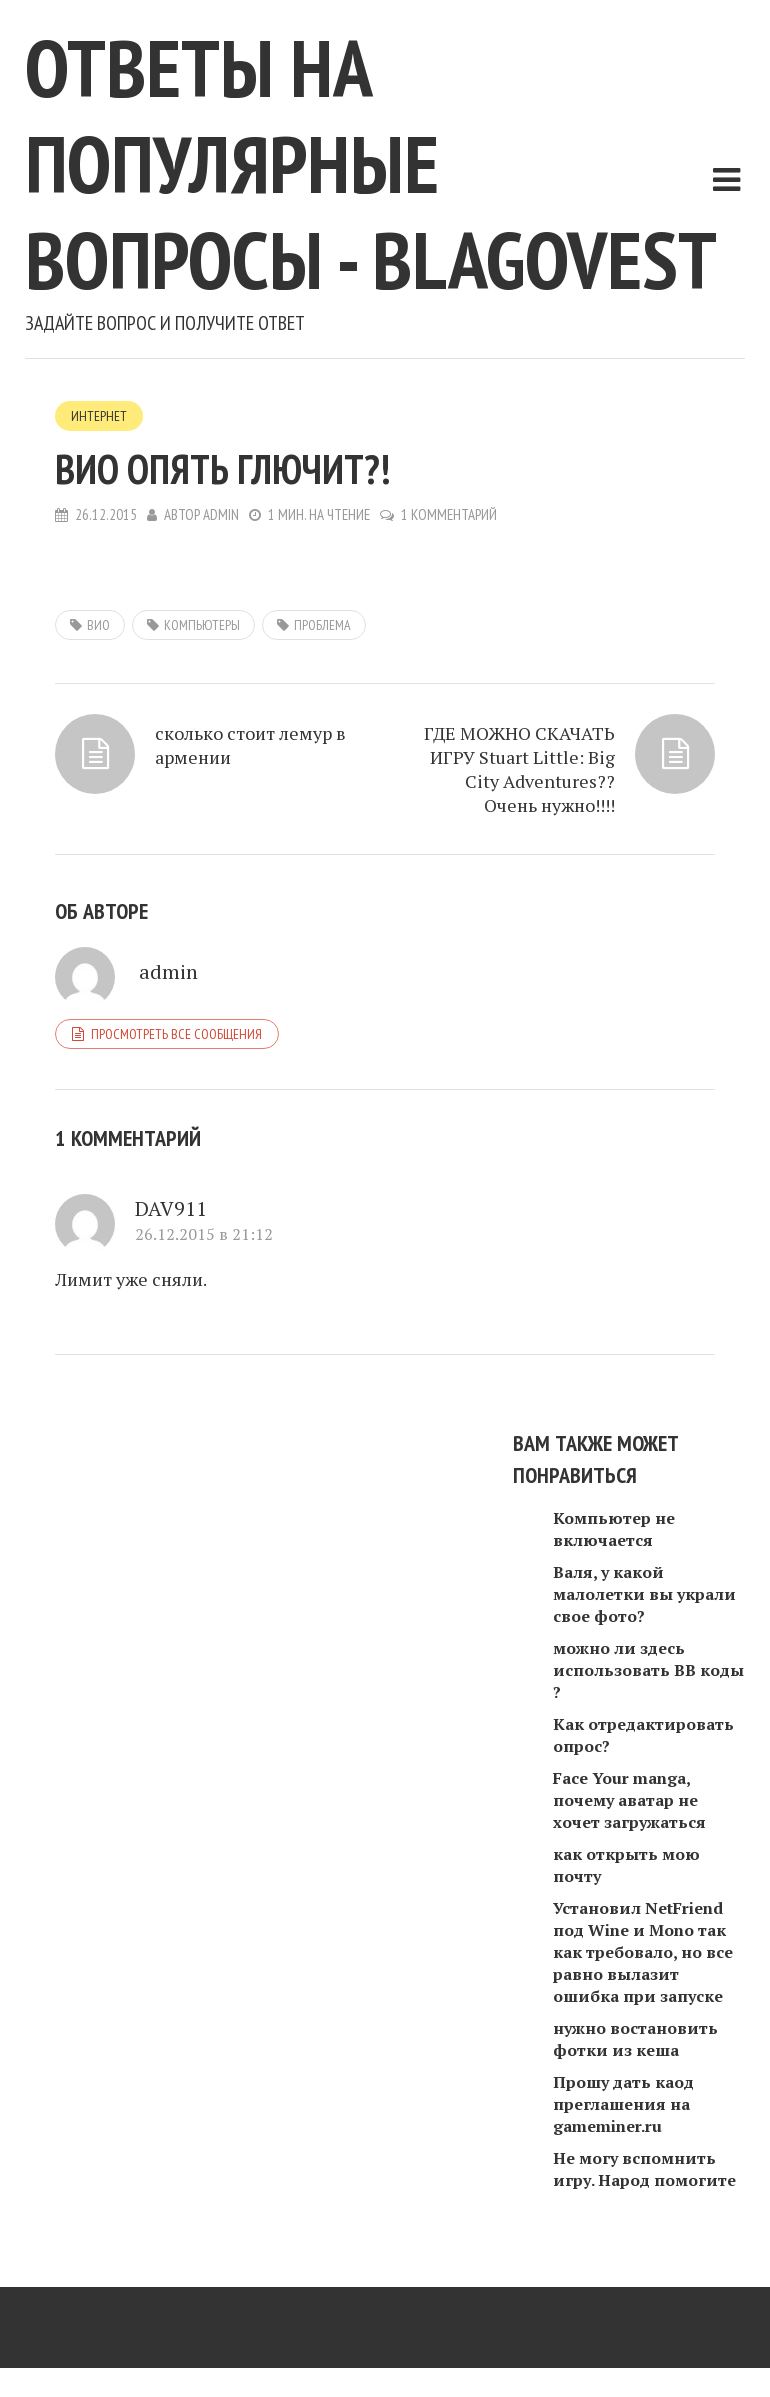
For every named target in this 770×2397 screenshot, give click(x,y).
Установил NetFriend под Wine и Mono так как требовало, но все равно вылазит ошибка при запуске (643, 1952)
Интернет (99, 416)
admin (221, 514)
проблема (322, 625)
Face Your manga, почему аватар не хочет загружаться (629, 1800)
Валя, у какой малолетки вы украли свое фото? (644, 1594)
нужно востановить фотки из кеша (635, 2039)
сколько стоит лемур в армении (250, 745)
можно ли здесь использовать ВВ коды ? (648, 1670)
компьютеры (202, 625)
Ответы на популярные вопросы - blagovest (371, 163)
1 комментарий (449, 514)
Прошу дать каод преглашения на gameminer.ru (623, 2104)
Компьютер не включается (614, 1529)
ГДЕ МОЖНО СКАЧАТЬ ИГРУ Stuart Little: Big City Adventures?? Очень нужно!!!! (519, 769)
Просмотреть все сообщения (176, 1034)
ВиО (98, 625)
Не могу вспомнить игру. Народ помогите (644, 2169)
